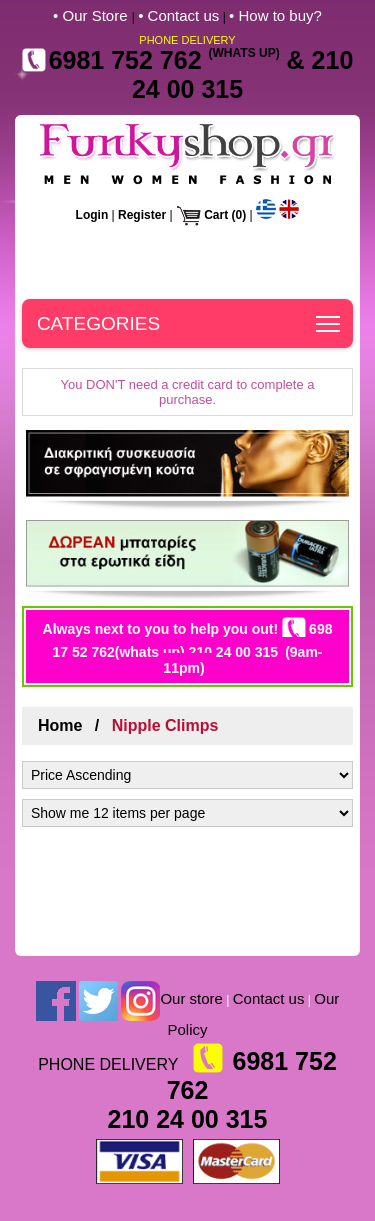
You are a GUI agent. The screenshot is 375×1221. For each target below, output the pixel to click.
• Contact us (178, 15)
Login (92, 215)
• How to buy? (275, 15)
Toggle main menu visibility (329, 317)
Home (60, 725)
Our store (191, 998)
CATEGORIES (98, 323)
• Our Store (92, 15)
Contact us (269, 998)
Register (142, 215)
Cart (216, 215)
